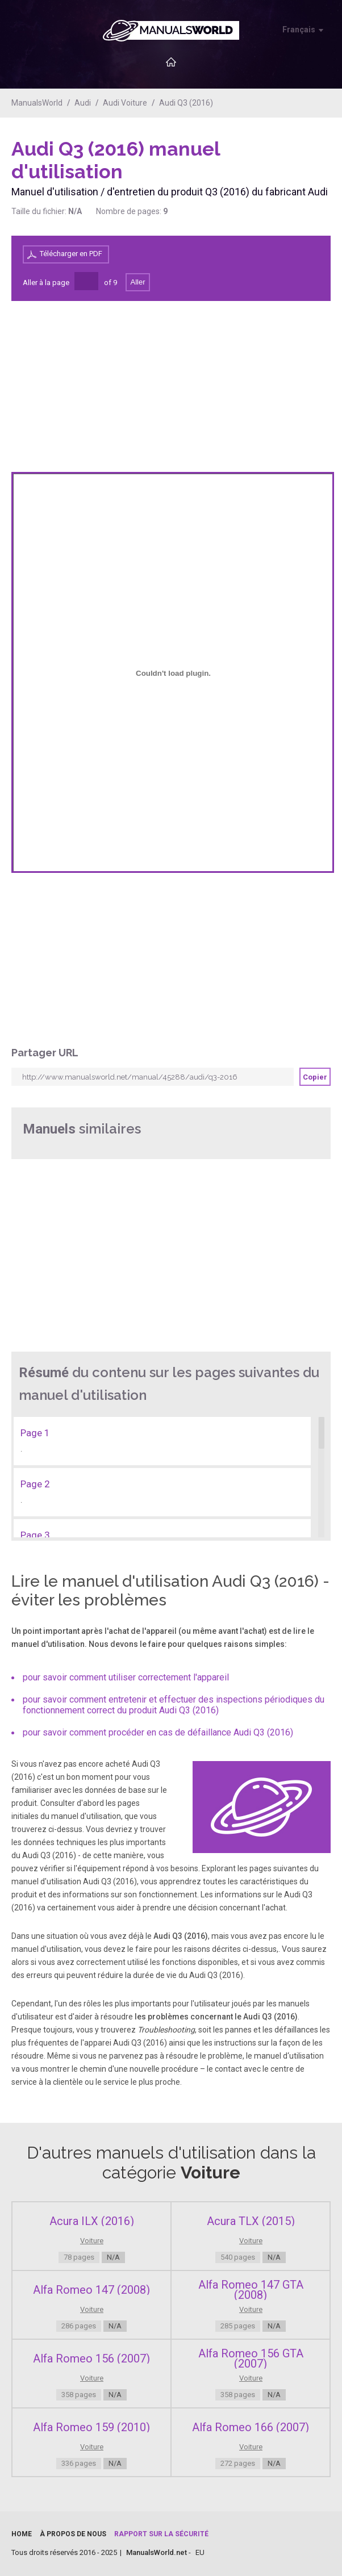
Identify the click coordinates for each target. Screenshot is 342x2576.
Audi (82, 102)
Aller (137, 282)
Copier (315, 1077)
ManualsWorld (36, 102)
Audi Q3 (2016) (186, 102)
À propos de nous (73, 2534)
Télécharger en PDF (71, 253)
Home (21, 2534)
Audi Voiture (125, 102)
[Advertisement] (285, 166)
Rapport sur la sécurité (161, 2534)
